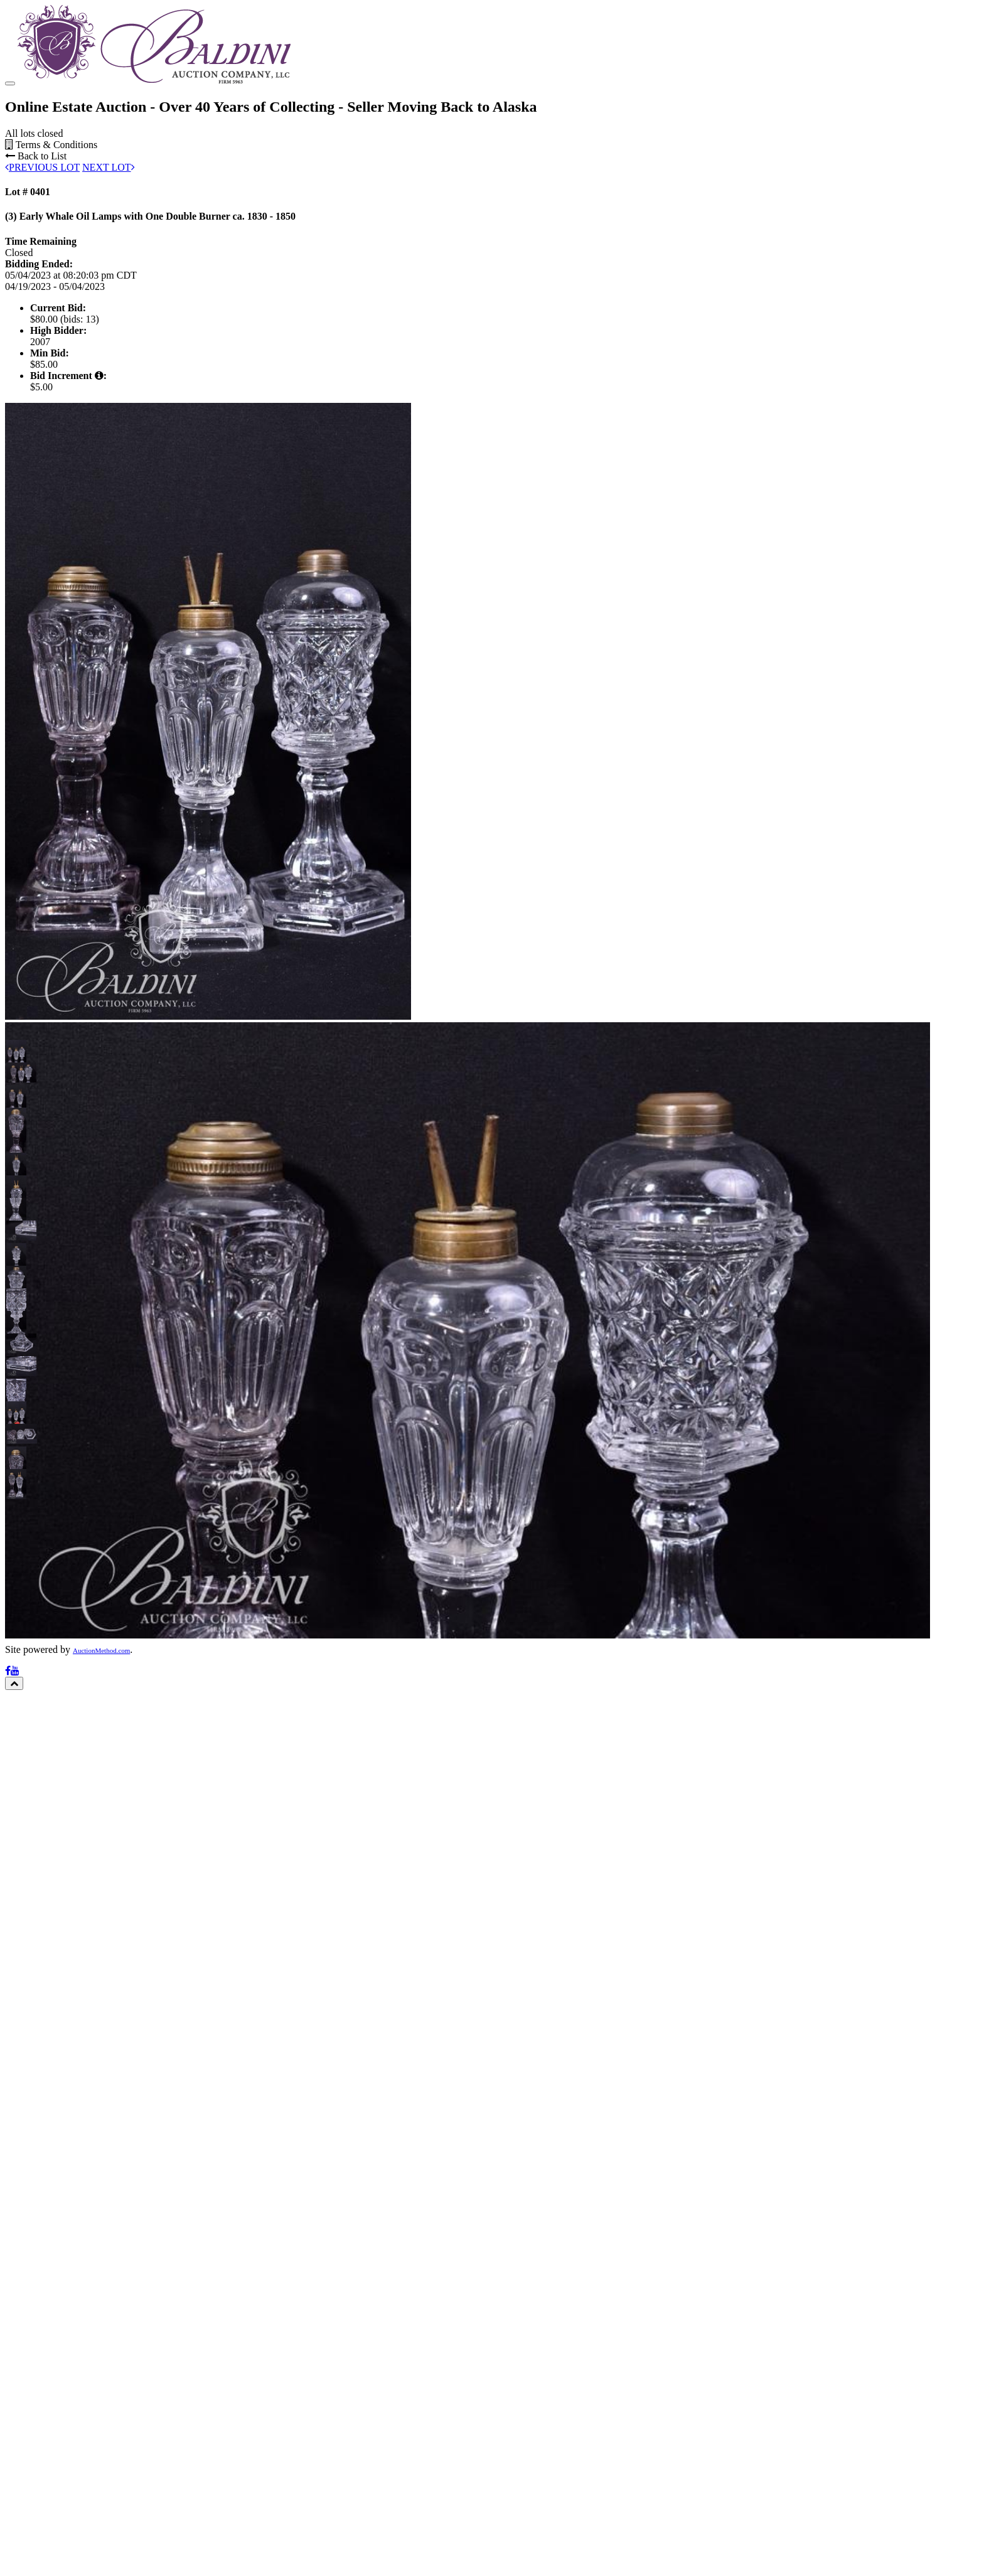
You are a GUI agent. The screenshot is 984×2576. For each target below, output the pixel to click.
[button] (16, 1050)
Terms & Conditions (51, 144)
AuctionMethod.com (101, 1650)
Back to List (36, 156)
